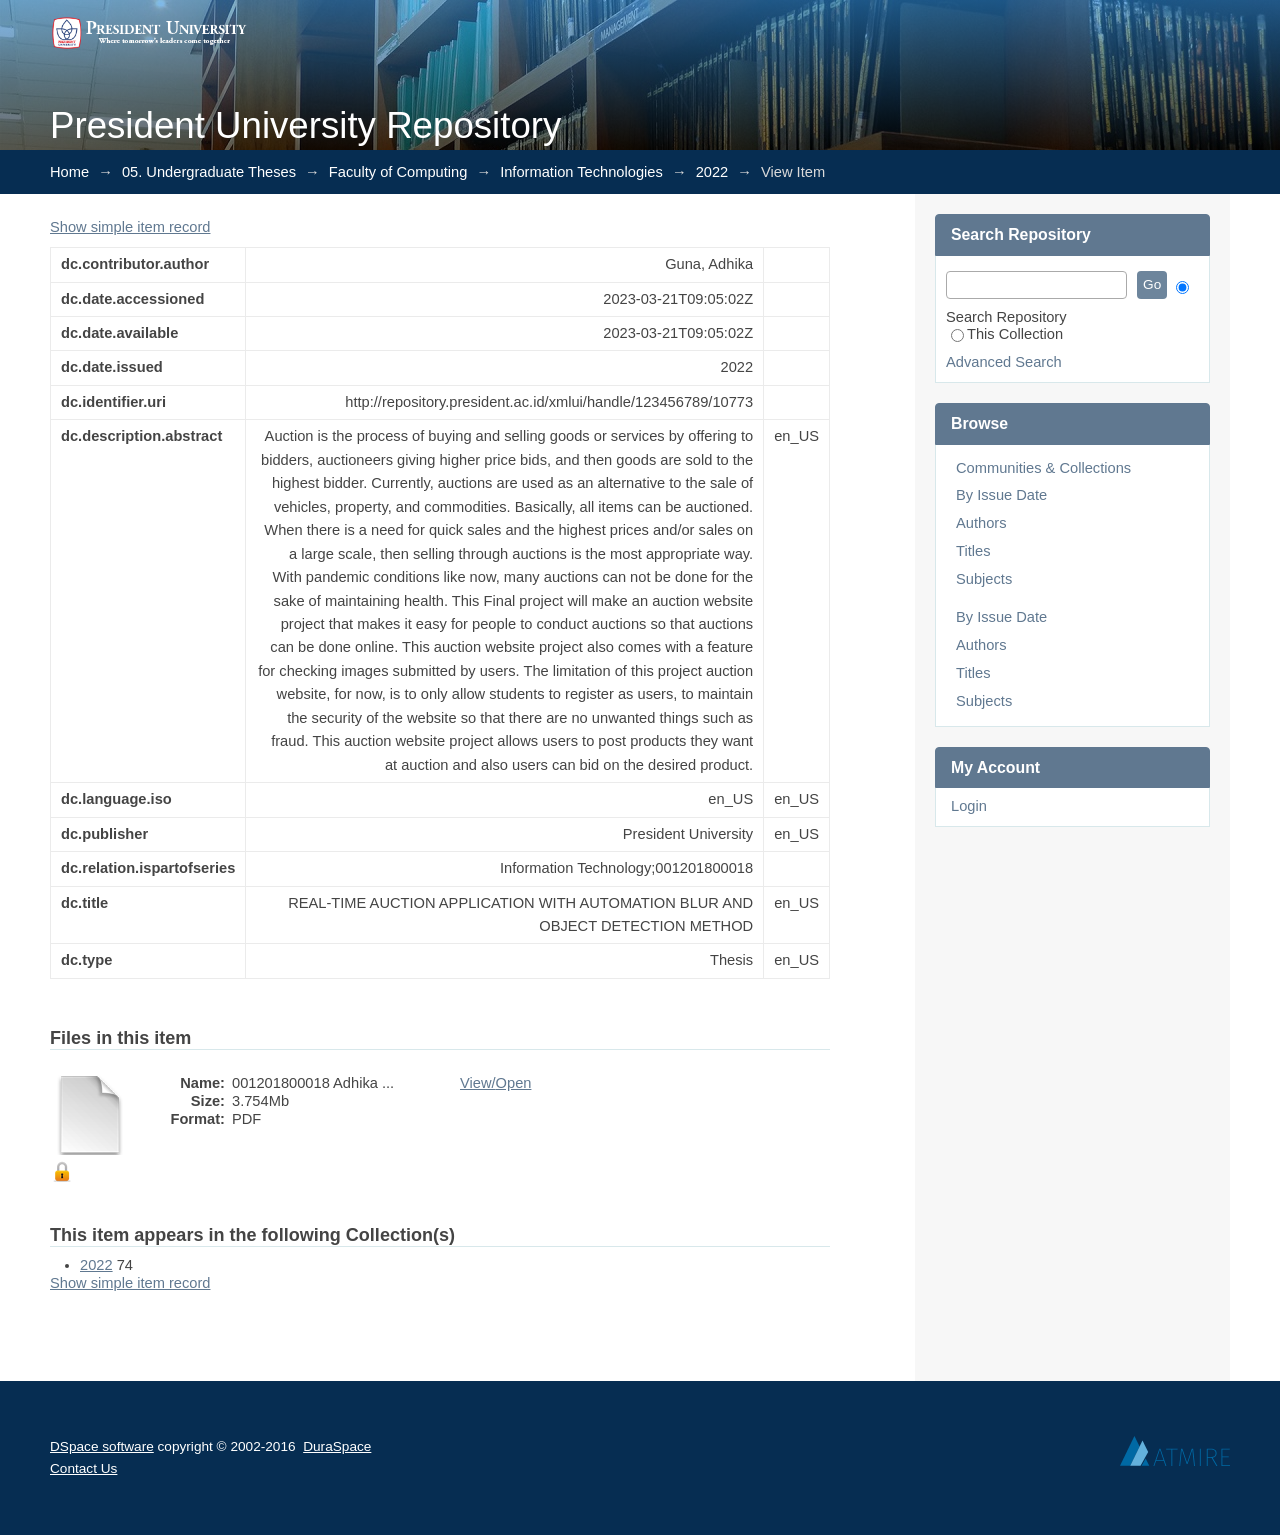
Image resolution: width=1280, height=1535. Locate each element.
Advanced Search (1004, 362)
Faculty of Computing (398, 172)
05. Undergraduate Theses (209, 172)
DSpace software (102, 1446)
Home (69, 172)
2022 (712, 172)
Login (969, 806)
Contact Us (83, 1468)
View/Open (495, 1083)
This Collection (1007, 334)
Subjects (984, 579)
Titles (973, 551)
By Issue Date (1001, 495)
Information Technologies (581, 172)
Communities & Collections (1043, 468)
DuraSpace (337, 1446)
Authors (981, 523)
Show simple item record (130, 227)
